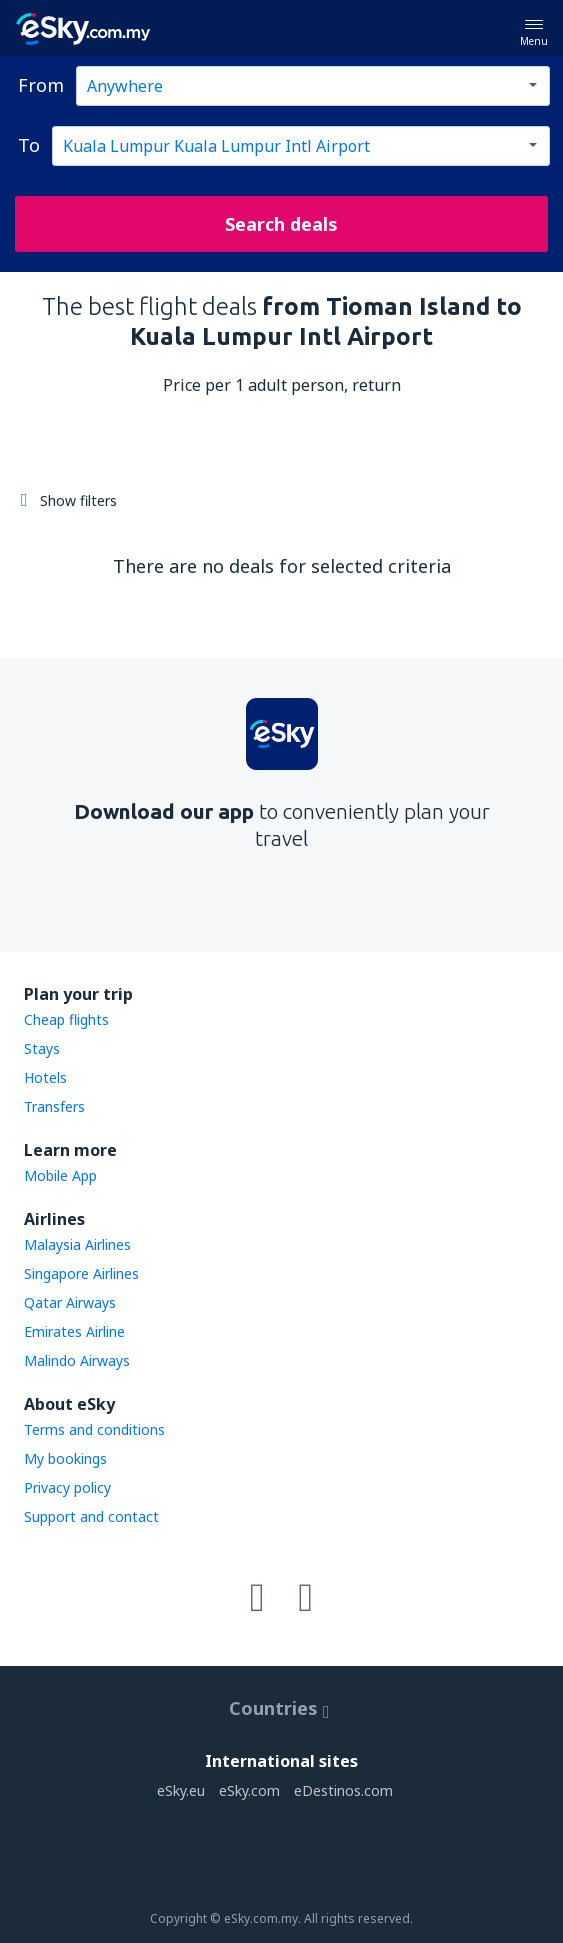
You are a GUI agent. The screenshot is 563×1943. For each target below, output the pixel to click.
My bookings (65, 1458)
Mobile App (60, 1175)
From (41, 85)
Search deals (281, 224)
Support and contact (91, 1516)
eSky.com (249, 1790)
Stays (42, 1048)
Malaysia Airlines (77, 1244)
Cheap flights (66, 1019)
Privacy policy (67, 1487)
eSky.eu (181, 1790)
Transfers (54, 1106)
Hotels (45, 1077)
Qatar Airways (70, 1302)
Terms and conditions (94, 1429)
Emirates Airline (74, 1331)
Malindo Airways (77, 1360)
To (29, 145)
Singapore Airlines (81, 1273)
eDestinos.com (343, 1790)
